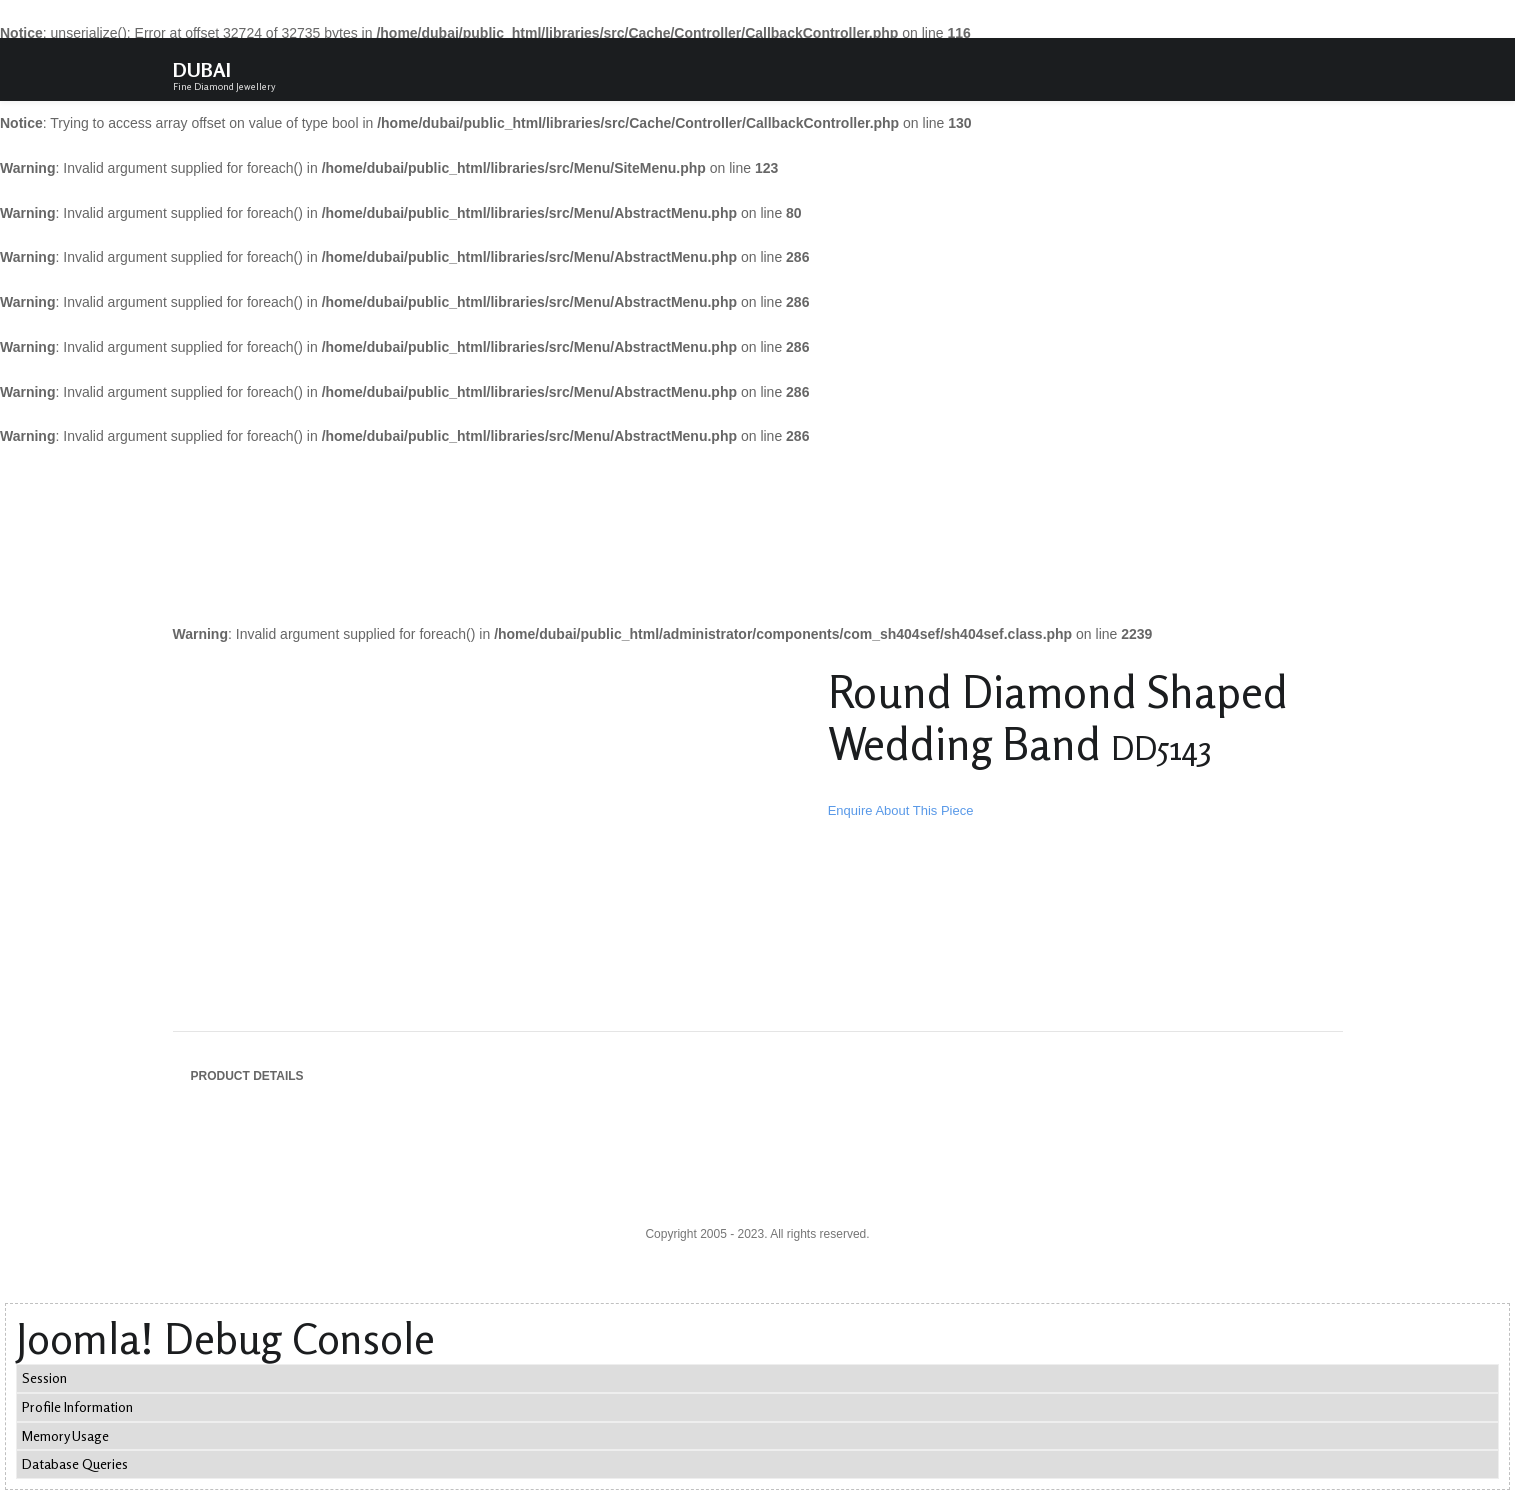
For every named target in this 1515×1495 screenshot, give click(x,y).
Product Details (247, 1076)
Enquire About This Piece (901, 810)
